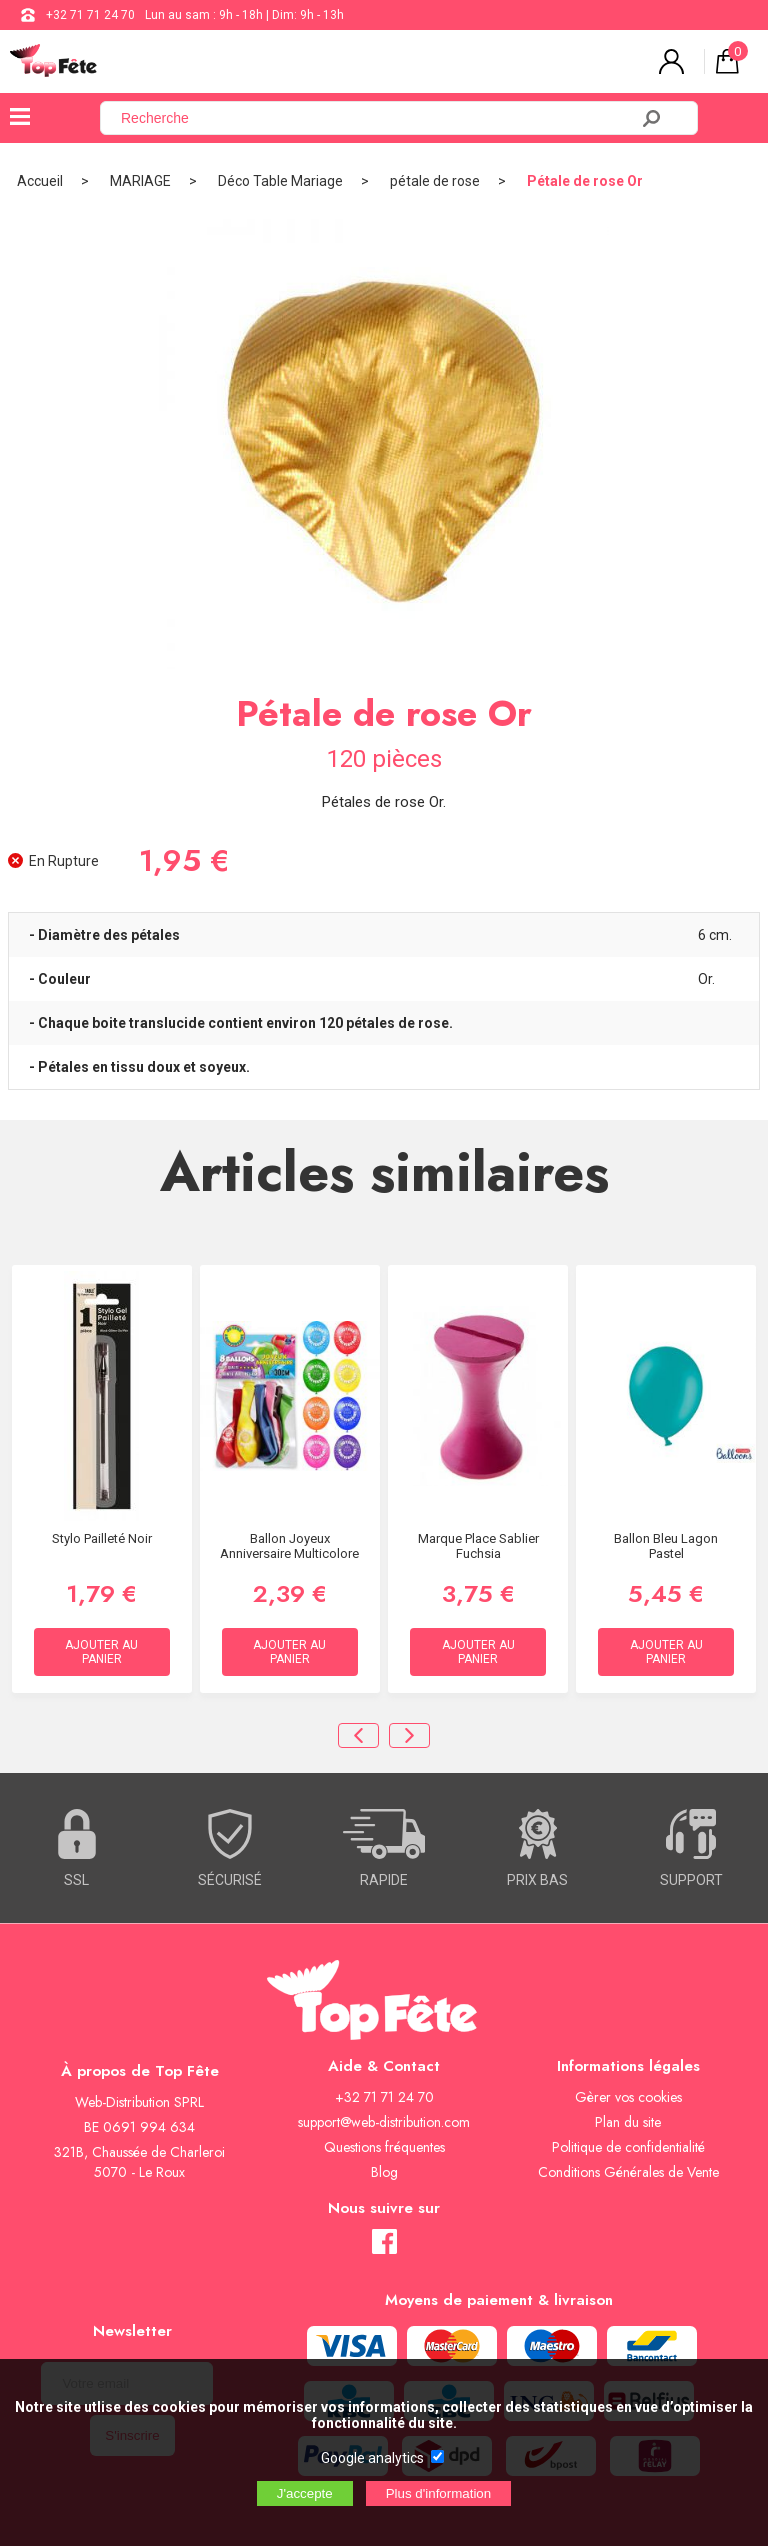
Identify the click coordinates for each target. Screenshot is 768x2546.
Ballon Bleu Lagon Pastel (666, 1546)
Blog (384, 2172)
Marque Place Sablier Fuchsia (478, 1546)
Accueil (40, 181)
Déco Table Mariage (280, 181)
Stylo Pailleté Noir (102, 1538)
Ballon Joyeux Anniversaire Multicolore (289, 1546)
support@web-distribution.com (384, 2122)
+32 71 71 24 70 (90, 15)
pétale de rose (435, 181)
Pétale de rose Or (585, 181)
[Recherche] (376, 118)
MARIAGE (140, 181)
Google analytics (372, 2458)
